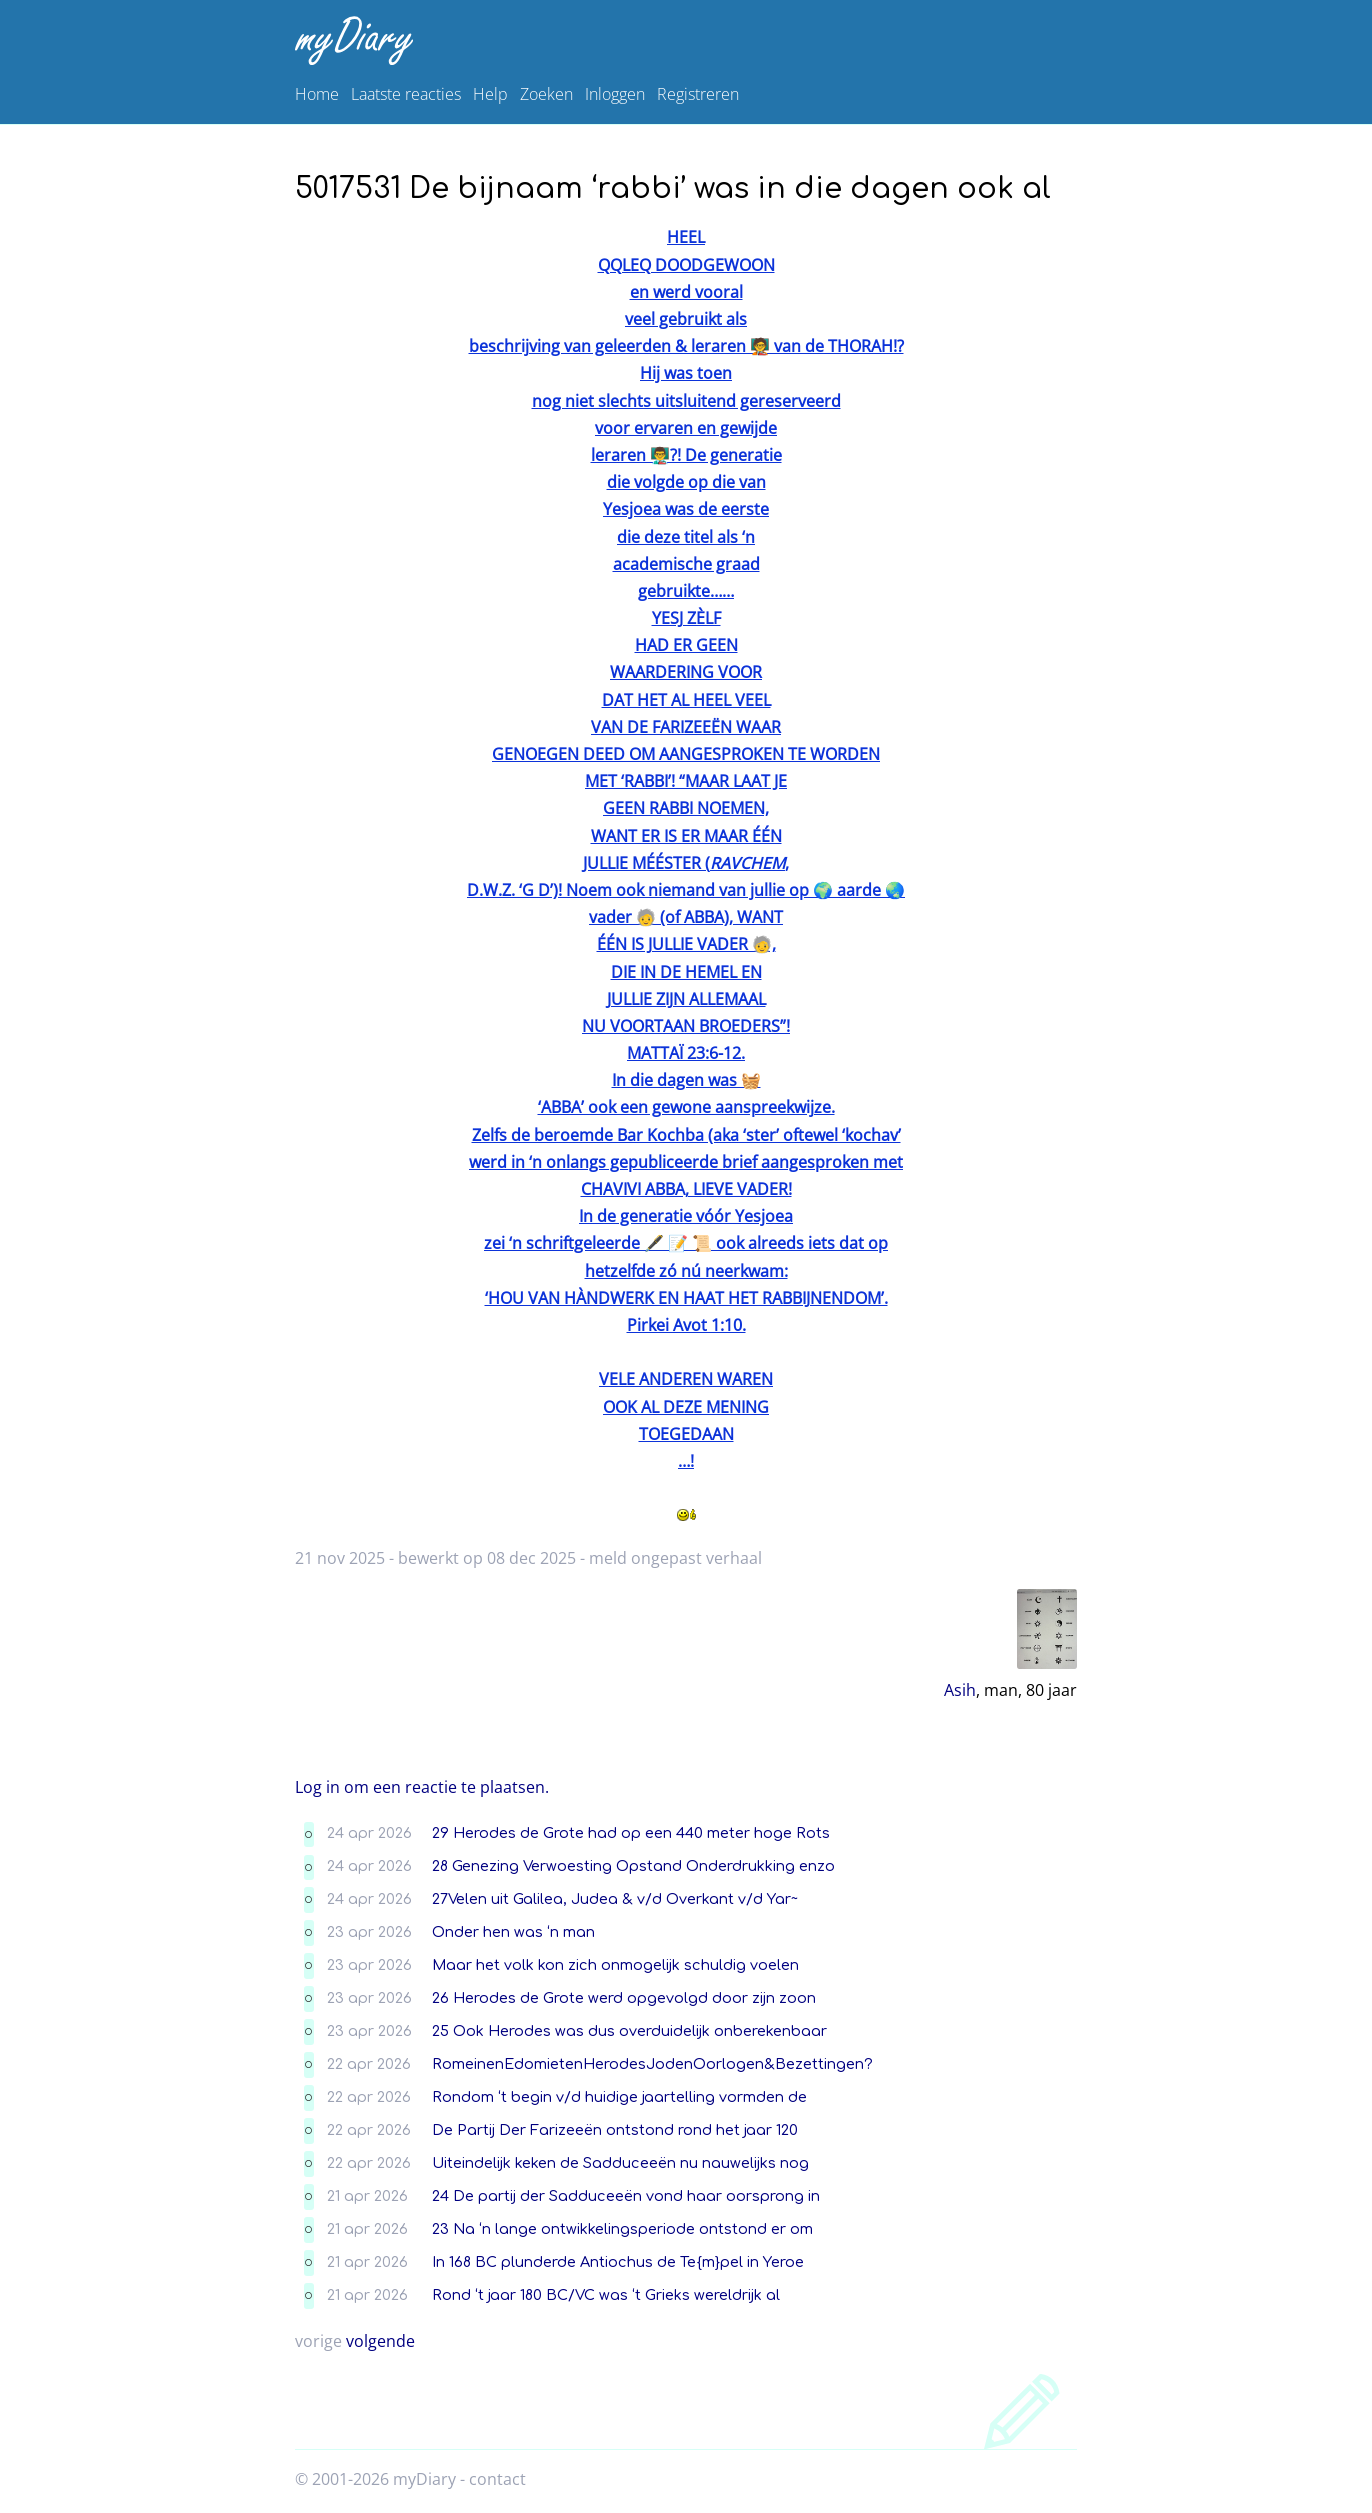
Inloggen (615, 94)
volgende (380, 2341)
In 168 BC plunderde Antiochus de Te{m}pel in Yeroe (618, 2262)
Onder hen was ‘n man (513, 1932)
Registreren (698, 94)
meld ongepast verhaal (675, 1558)
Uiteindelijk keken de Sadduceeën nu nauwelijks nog (620, 2163)
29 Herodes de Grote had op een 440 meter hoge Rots (631, 1833)
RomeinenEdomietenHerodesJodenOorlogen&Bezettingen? (652, 2064)
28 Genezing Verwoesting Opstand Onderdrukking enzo (633, 1866)
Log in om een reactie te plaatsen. (422, 1787)
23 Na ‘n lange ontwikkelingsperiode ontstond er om (622, 2229)
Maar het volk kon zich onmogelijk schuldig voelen (615, 1965)
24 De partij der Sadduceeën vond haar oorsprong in (626, 2196)
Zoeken (546, 94)
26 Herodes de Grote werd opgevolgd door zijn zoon (624, 1998)
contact (497, 2479)
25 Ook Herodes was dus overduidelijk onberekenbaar (629, 2031)
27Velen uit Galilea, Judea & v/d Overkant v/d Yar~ (615, 1899)
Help (490, 94)
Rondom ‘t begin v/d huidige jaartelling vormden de (619, 2097)
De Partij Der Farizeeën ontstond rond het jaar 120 (615, 2130)
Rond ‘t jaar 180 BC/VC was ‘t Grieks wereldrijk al (606, 2295)
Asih (960, 1690)
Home (317, 94)
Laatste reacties (406, 94)
